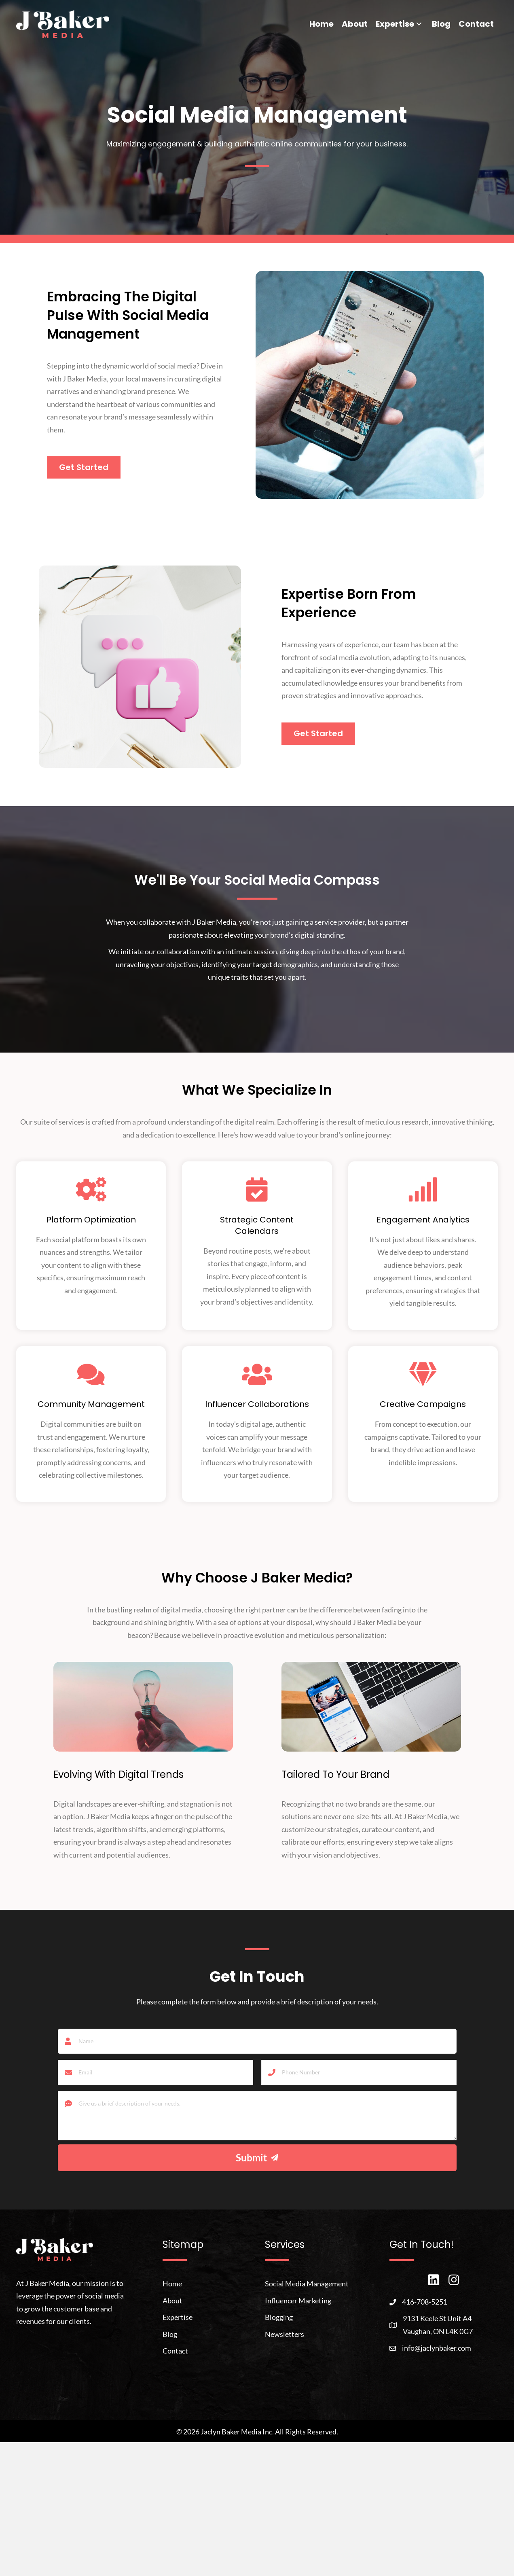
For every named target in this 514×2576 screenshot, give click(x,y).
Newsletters (284, 2333)
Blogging (279, 2316)
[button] (419, 24)
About (172, 2299)
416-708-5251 (424, 2300)
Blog (170, 2333)
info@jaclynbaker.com (436, 2347)
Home (172, 2282)
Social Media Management (307, 2282)
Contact (175, 2349)
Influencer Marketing (298, 2299)
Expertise (177, 2316)
